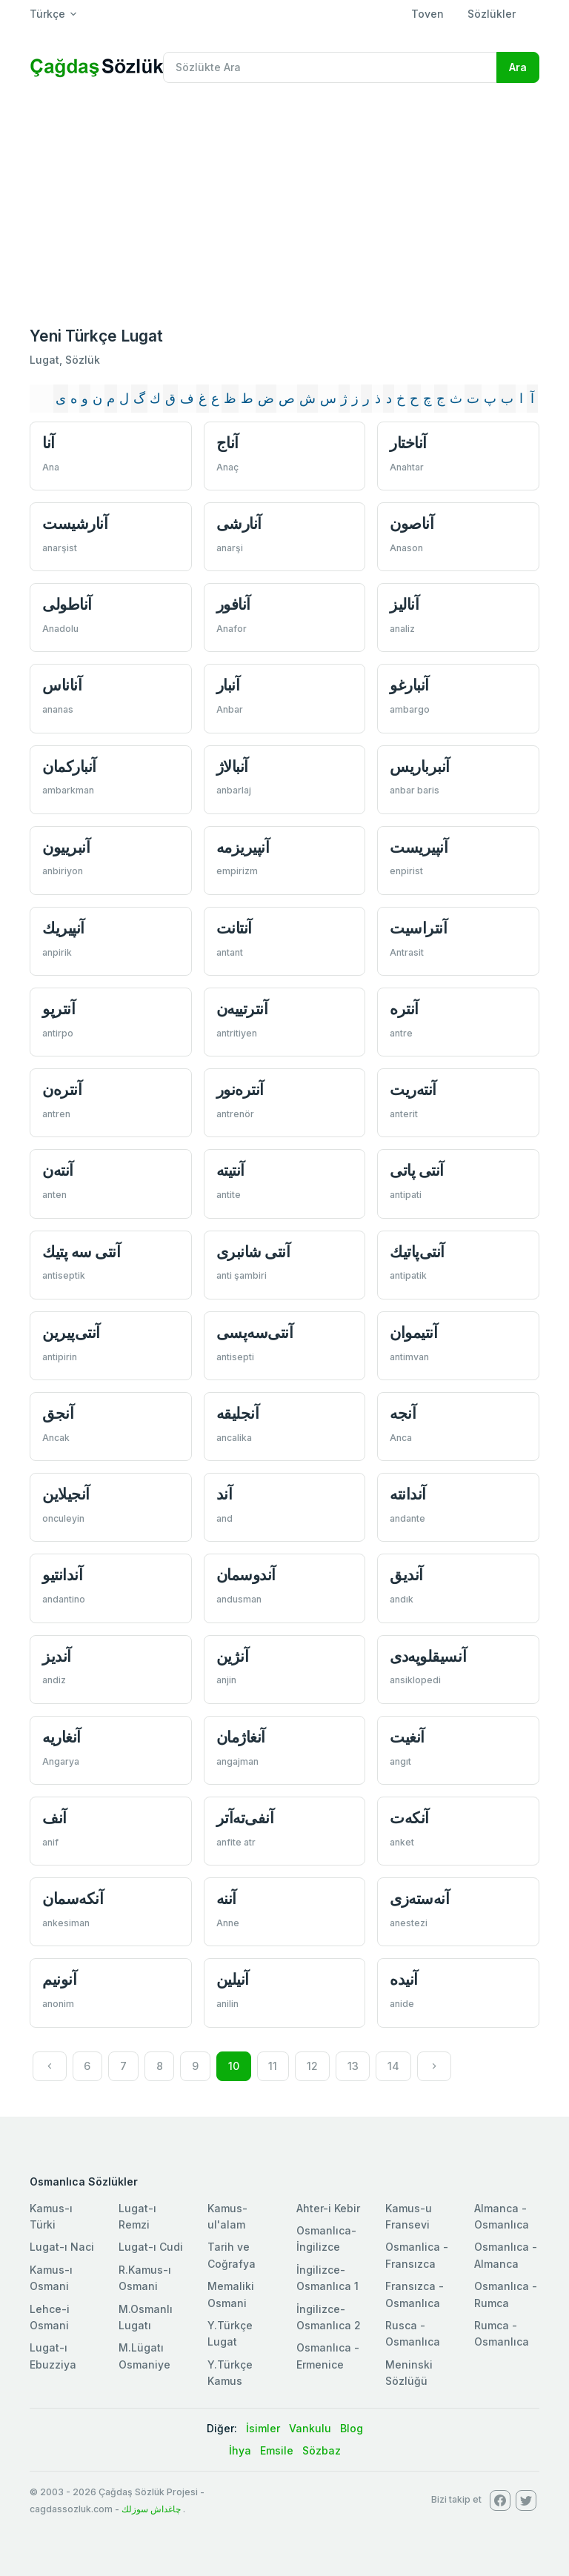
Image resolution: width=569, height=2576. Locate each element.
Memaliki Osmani (230, 2294)
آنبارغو (409, 685)
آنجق (57, 1413)
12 (312, 2066)
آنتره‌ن (61, 1089)
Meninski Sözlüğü (409, 2372)
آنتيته (230, 1170)
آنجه (403, 1413)
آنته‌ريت (413, 1089)
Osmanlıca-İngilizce (326, 2238)
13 (353, 2066)
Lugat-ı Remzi (137, 2216)
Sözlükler (491, 13)
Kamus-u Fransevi (408, 2216)
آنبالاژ (232, 766)
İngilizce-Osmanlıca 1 (327, 2277)
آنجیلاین (66, 1494)
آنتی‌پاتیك (417, 1251)
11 (272, 2066)
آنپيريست (418, 847)
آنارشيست (74, 523)
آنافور (233, 604)
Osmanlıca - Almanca (505, 2254)
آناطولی (67, 604)
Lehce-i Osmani (50, 2317)
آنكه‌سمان (72, 1898)
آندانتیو (62, 1574)
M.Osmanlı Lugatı (146, 2317)
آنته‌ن (57, 1170)
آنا (48, 442)
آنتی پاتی (417, 1170)
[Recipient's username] (330, 67)
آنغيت (407, 1737)
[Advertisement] (284, 206)
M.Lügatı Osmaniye (144, 2355)
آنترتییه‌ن (242, 1008)
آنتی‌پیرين (71, 1332)
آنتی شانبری (253, 1251)
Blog (351, 2428)
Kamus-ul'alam (227, 2216)
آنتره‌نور (240, 1089)
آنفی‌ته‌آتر (245, 1817)
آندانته (408, 1494)
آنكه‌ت (409, 1817)
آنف (54, 1817)
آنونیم (59, 1979)
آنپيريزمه (243, 847)
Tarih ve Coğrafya (231, 2254)
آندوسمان (246, 1574)
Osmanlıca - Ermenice (327, 2355)
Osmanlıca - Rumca (505, 2294)
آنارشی (239, 523)
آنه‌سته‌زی (419, 1898)
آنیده (404, 1979)
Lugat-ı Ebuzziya (53, 2355)
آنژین (232, 1656)
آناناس (61, 685)
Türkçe (47, 13)
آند (224, 1494)
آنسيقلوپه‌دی (428, 1656)
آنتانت (234, 928)
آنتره (404, 1008)
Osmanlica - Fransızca (416, 2254)
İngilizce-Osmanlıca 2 (328, 2317)
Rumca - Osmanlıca (501, 2333)
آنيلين (232, 1979)
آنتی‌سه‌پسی (254, 1332)
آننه (226, 1898)
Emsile (276, 2450)
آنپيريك (63, 928)
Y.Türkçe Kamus (230, 2372)
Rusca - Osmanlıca (412, 2333)
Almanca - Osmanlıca (501, 2216)
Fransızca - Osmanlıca (414, 2294)
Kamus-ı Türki (51, 2216)
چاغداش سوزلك (151, 2509)
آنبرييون (66, 847)
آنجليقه (237, 1413)
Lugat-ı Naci (62, 2246)
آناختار (408, 442)
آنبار (228, 685)
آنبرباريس (420, 766)
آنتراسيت (418, 928)
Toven (427, 13)
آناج (227, 442)
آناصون (411, 523)
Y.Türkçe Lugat (230, 2333)
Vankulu (310, 2428)
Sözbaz (321, 2450)
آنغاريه (61, 1737)
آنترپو (58, 1008)
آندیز (56, 1656)
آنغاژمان (240, 1737)
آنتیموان (413, 1332)
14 (393, 2066)
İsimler (263, 2428)
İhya (240, 2450)
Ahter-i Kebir (328, 2208)
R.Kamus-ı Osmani (145, 2277)
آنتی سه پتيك (81, 1251)
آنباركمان (69, 766)
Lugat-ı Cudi (151, 2246)
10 (233, 2066)
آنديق (406, 1574)
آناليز (404, 604)
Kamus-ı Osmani (51, 2277)
